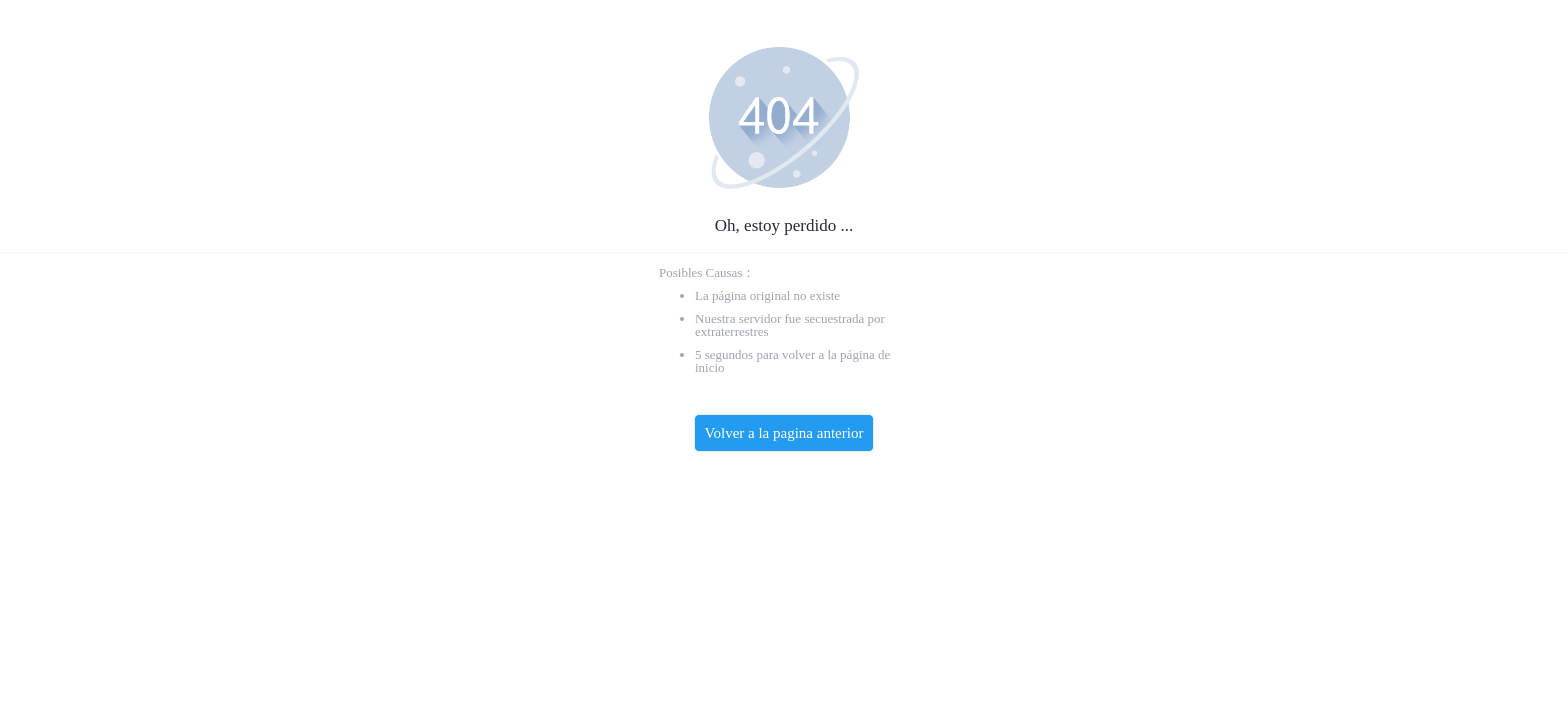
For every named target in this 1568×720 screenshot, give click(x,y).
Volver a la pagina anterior (784, 433)
